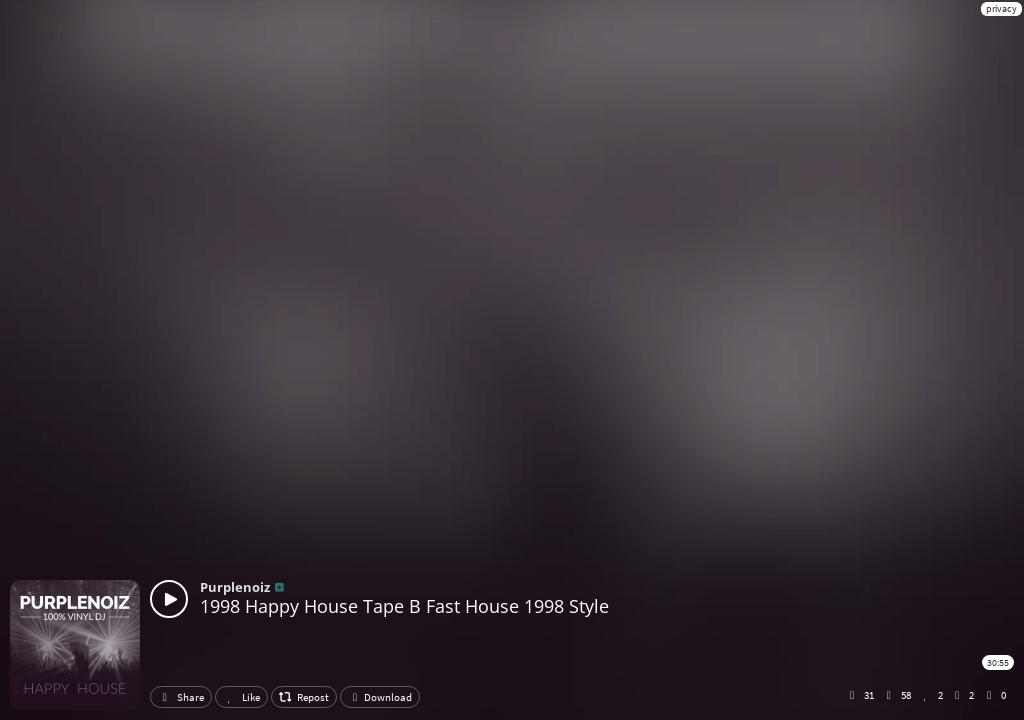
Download (380, 697)
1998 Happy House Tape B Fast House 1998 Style (404, 606)
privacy (1001, 8)
